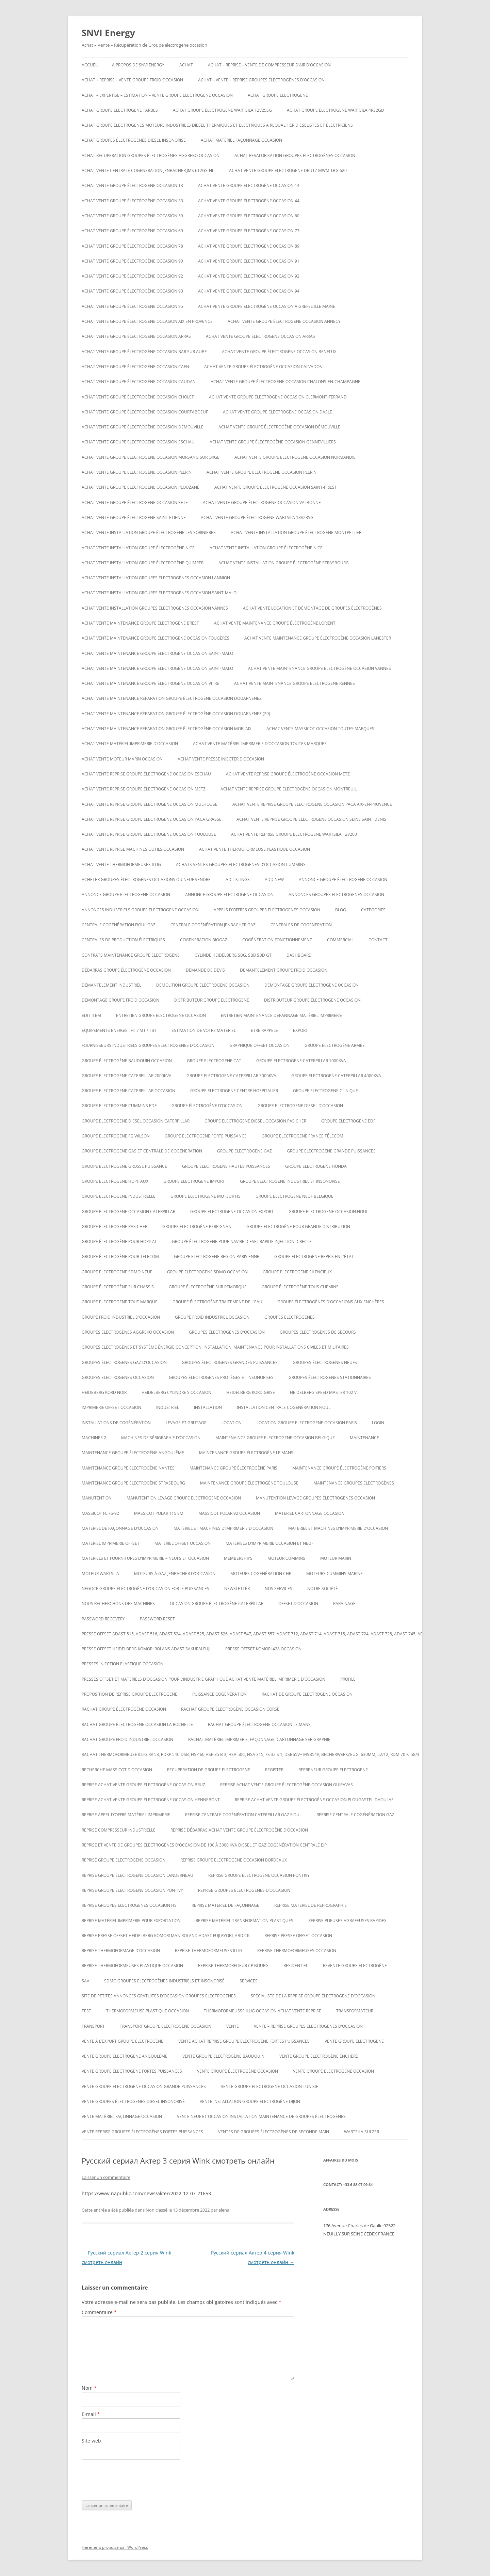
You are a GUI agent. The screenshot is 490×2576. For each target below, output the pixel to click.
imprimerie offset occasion (111, 1407)
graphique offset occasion (259, 1045)
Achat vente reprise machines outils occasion (133, 849)
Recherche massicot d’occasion (117, 1770)
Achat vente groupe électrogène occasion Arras (136, 336)
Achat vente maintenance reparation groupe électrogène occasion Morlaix (166, 729)
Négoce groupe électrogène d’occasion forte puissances (145, 1588)
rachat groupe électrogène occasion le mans (259, 1724)
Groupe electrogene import (194, 1181)
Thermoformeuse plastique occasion (147, 2011)
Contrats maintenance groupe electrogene (131, 955)
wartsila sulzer (361, 2132)
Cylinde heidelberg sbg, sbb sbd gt (233, 955)
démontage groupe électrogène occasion (311, 985)
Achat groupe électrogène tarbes (120, 110)
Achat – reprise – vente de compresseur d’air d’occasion (269, 65)
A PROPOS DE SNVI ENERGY (138, 65)
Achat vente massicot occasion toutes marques (320, 729)
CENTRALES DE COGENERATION (301, 925)
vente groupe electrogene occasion (333, 2071)
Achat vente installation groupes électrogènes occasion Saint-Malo (159, 593)
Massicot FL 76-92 (100, 1513)
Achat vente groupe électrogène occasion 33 (132, 201)
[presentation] (133, 2480)
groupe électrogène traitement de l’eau (217, 1302)
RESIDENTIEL (295, 1965)
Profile (348, 1679)
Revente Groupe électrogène (355, 1965)
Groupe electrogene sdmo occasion (207, 1272)
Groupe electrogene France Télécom (302, 1136)
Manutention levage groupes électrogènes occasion (315, 1498)
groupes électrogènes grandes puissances (230, 1362)
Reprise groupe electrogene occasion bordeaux (233, 1860)
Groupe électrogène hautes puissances (226, 1166)
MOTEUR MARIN (335, 1558)
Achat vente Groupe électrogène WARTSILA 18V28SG (257, 517)
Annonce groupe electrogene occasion (229, 894)
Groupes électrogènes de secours (318, 1332)
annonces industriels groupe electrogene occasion (140, 910)
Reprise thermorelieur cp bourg (233, 1965)
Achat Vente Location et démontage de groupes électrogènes (312, 608)
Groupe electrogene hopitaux (115, 1181)
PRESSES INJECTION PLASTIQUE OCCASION (122, 1664)
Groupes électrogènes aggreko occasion (128, 1332)
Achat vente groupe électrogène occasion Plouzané (140, 487)
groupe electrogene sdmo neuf (117, 1272)
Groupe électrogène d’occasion (207, 1106)
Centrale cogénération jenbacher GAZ (213, 925)
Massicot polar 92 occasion (229, 1513)
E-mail (91, 2414)
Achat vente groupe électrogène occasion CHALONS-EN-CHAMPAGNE (285, 381)
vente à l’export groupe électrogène (122, 2041)
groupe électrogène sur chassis (118, 1287)
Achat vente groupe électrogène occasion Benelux (279, 352)
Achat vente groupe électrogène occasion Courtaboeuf (145, 412)
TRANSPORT (93, 2026)
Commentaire (99, 2312)
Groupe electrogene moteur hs (205, 1196)
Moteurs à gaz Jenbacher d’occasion (174, 1573)
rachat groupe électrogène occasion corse (230, 1709)
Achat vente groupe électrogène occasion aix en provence (147, 321)
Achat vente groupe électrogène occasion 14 (248, 185)
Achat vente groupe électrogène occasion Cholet (138, 397)
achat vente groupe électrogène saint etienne (134, 517)
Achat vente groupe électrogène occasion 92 (132, 276)
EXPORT (300, 1030)
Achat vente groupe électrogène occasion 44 (248, 201)
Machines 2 (94, 1438)
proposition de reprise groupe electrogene (129, 1694)
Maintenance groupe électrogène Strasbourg (133, 1483)
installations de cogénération (116, 1423)
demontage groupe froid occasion (120, 1000)
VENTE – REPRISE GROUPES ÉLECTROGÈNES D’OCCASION (308, 2026)
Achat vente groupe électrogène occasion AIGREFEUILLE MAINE (266, 306)
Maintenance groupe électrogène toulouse (249, 1483)
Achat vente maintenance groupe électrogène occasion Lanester (317, 638)
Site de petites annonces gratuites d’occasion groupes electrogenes (159, 1996)
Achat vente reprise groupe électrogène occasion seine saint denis (311, 819)
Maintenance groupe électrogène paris (233, 1468)
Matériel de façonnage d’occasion (120, 1528)
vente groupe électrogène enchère (318, 2056)
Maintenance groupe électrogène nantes (128, 1468)
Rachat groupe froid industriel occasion (127, 1739)
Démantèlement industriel (111, 985)
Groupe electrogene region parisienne (216, 1256)
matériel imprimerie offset (111, 1543)
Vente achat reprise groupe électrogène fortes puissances (244, 2041)
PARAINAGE (344, 1603)
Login (378, 1423)
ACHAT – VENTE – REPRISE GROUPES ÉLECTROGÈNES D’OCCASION (261, 80)
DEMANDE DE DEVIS (205, 970)
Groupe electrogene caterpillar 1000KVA (301, 1061)
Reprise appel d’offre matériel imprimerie (126, 1815)
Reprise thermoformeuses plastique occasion (132, 1965)
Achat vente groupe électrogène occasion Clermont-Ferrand (278, 397)
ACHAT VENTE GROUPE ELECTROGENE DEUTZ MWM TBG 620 (288, 170)
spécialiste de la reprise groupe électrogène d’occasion (313, 1996)
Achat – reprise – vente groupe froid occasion (132, 80)
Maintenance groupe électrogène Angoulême (133, 1453)
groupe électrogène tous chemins (300, 1287)
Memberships (238, 1558)
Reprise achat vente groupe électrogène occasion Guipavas (286, 1785)
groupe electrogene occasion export (232, 1211)
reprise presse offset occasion (298, 1935)
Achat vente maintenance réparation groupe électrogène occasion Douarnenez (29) (176, 714)
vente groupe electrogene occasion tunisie (269, 2086)
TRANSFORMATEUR (354, 2011)
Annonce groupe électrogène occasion (343, 879)
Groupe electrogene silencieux (297, 1272)
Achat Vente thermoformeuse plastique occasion (254, 849)
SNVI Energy (108, 33)
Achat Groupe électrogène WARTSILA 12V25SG (222, 110)
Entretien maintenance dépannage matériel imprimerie (281, 1015)
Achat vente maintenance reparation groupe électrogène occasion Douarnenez (172, 698)
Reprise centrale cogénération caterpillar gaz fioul (243, 1815)
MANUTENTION (97, 1498)
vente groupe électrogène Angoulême (124, 2056)
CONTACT (378, 940)
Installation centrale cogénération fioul (283, 1407)
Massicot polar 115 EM (158, 1513)
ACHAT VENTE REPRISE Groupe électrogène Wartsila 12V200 (294, 834)
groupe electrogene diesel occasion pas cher (255, 1121)
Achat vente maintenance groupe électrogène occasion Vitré (150, 683)
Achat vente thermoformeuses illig (121, 864)
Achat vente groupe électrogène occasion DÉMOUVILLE (142, 427)
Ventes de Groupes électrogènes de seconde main (273, 2132)
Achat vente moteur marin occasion (122, 759)
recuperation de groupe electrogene (208, 1770)
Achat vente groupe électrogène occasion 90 (132, 261)
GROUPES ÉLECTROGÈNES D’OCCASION (227, 1332)
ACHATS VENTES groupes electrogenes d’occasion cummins (241, 864)
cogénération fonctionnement (277, 940)
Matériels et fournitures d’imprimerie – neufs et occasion (145, 1558)
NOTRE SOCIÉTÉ (322, 1588)
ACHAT (186, 65)
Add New (274, 879)
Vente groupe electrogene (354, 2041)
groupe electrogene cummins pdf (119, 1106)
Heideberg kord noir (104, 1392)
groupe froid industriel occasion (212, 1317)
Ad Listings (238, 879)
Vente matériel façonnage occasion (122, 2116)
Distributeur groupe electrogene (211, 1000)
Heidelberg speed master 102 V (323, 1392)
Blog (340, 910)
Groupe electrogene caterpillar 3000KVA (231, 1076)
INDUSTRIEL (167, 1407)
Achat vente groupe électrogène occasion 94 (248, 291)
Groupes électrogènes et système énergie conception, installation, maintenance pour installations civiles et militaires (215, 1347)
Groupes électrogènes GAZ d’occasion (124, 1362)
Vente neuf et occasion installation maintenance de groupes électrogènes (261, 2116)
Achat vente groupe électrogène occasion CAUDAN (139, 381)
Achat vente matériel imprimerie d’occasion (130, 744)
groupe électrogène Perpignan (196, 1226)
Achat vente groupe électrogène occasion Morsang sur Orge (150, 457)
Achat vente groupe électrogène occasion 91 (248, 261)
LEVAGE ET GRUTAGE (186, 1423)
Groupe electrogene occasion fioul (328, 1211)
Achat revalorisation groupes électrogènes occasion (294, 155)
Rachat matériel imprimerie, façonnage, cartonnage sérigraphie (259, 1739)
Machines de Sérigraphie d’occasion (160, 1438)
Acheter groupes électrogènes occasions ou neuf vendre (146, 879)
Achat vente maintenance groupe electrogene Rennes (294, 683)
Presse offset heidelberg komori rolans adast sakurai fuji (146, 1649)
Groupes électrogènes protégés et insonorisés (221, 1377)
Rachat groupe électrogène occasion (124, 1709)
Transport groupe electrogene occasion (165, 2026)
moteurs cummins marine (334, 1573)
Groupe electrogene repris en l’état (314, 1256)
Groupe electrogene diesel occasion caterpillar (136, 1121)
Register (274, 1770)
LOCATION (232, 1423)
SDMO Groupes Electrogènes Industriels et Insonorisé (164, 1981)
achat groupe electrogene (278, 95)
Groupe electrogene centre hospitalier (234, 1091)
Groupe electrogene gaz (244, 1151)
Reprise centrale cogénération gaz (355, 1815)
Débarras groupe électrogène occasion (126, 970)
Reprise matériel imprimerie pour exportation (131, 1920)
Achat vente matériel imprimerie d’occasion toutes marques (260, 744)
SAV (85, 1981)
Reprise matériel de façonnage (225, 1905)
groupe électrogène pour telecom (120, 1256)
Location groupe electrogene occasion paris (307, 1423)
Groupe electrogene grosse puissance (124, 1166)
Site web (91, 2440)
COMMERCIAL (340, 940)
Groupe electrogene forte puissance (206, 1136)
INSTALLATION (208, 1407)
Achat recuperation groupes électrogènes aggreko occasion (150, 155)
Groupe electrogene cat (214, 1061)
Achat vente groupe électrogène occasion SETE (135, 502)
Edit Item (91, 1015)
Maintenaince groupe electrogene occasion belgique (275, 1438)
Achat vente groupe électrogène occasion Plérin (137, 472)
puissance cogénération (219, 1694)
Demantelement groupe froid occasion (283, 970)
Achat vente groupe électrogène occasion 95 (132, 306)
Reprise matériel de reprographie (310, 1905)
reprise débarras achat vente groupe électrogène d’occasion (239, 1830)
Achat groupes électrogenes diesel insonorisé (134, 140)
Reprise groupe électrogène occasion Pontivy (259, 1875)
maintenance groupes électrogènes (353, 1483)
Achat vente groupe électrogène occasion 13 (132, 185)
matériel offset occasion (182, 1543)
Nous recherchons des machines (118, 1603)
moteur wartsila (100, 1573)
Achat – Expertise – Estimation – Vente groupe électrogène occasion (157, 95)
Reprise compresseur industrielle (119, 1830)
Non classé (156, 2210)
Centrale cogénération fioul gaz (119, 925)
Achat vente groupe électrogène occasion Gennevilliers (273, 442)
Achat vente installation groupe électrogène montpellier (296, 532)
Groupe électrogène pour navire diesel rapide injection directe (242, 1241)
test (86, 2011)
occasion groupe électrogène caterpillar (216, 1603)
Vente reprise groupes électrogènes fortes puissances (142, 2132)
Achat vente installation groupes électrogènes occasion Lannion (156, 578)
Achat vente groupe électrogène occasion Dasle (277, 412)
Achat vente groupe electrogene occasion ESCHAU (138, 442)
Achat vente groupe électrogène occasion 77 (248, 231)
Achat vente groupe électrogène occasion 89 (248, 246)
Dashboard (299, 955)
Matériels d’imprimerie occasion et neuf (269, 1543)
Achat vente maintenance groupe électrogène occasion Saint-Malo (157, 653)
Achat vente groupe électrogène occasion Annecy (284, 321)
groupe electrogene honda (316, 1166)
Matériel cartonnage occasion (309, 1513)
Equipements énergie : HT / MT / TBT (119, 1030)
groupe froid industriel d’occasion (121, 1317)
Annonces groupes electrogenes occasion (336, 894)
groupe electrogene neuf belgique (294, 1196)
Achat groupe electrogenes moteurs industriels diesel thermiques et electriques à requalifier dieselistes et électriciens (217, 125)
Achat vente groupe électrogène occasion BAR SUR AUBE (144, 352)
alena (223, 2210)
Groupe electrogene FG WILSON (116, 1136)
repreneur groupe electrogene (333, 1770)
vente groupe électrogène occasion (237, 2071)
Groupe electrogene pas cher (114, 1226)
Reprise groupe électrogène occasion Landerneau (137, 1875)
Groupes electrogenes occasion (118, 1377)
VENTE (232, 2026)
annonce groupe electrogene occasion (126, 894)
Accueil (90, 65)
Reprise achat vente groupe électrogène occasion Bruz (143, 1785)
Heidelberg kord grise (250, 1392)
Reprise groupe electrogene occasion (123, 1860)
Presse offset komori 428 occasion (263, 1649)
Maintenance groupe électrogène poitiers (339, 1468)
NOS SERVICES (278, 1588)
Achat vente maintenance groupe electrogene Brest (140, 623)
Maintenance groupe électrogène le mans (246, 1453)
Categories (373, 910)
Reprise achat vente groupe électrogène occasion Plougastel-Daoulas (314, 1800)
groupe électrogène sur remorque (208, 1287)
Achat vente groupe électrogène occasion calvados (263, 367)
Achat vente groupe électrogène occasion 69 (132, 231)
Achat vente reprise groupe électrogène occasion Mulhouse (149, 804)
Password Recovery (103, 1619)
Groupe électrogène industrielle (119, 1196)
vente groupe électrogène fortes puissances (132, 2071)
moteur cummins (286, 1558)
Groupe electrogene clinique (325, 1091)
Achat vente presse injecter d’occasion (221, 759)
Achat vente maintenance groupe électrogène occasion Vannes (319, 668)
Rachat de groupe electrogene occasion (307, 1694)
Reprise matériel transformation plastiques (244, 1920)
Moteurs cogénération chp (260, 1573)
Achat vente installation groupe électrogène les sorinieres (149, 532)
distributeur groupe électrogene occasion (312, 1000)
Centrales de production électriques (123, 940)
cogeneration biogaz (203, 940)
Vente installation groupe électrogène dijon (250, 2101)
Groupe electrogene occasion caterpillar (128, 1211)
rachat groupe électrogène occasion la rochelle (137, 1724)
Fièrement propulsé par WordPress (115, 2547)
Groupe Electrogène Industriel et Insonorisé (290, 1181)
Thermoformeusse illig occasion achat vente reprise (262, 2011)
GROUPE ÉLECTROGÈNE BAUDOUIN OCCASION (127, 1061)
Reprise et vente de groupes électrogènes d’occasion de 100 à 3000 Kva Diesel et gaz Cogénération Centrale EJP (204, 1845)
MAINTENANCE (364, 1438)
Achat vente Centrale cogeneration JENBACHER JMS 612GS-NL (148, 170)
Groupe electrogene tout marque (120, 1302)
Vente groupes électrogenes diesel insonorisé (133, 2101)
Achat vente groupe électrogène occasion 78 (132, 246)
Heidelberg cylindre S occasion (176, 1392)
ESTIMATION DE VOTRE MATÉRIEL (204, 1030)
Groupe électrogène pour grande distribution (298, 1226)
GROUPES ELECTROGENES (289, 1317)
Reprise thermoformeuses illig (208, 1950)
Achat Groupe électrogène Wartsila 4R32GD (335, 110)
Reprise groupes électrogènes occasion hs (129, 1905)
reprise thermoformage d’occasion (121, 1950)
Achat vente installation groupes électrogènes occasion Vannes (155, 608)
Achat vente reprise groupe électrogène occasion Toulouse (149, 834)
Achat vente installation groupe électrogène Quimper (142, 563)
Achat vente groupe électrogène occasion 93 (132, 291)
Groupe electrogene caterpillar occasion (128, 1091)
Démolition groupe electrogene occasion (202, 985)
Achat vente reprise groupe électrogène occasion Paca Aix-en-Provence (312, 804)
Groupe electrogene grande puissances (331, 1151)
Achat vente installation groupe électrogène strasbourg (283, 563)
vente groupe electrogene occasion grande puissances (144, 2086)
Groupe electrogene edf (348, 1121)
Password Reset (157, 1619)
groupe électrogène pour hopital (119, 1241)
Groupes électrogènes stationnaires (330, 1377)
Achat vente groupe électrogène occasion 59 (132, 216)
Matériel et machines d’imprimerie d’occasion (223, 1528)
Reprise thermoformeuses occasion (296, 1950)
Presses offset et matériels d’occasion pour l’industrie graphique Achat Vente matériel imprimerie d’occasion (203, 1679)
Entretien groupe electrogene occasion (161, 1015)
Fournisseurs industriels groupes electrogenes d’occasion (148, 1045)
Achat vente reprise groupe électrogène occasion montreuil (288, 789)
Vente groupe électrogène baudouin (223, 2056)
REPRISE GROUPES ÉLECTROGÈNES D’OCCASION (244, 1890)
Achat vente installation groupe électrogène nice (138, 548)
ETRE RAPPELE (264, 1030)
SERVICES (249, 1981)
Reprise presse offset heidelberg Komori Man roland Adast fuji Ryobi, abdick (165, 1935)
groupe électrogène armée (335, 1045)
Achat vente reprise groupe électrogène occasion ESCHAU (146, 774)
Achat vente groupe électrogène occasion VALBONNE (262, 502)
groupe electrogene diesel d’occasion (300, 1106)
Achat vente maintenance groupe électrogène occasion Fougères (155, 638)
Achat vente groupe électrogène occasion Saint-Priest (275, 487)
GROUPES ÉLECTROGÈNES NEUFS (325, 1362)
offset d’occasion (298, 1603)
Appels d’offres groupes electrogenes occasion (267, 910)
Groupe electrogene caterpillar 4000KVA (336, 1076)
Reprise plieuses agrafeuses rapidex (347, 1920)
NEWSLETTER (237, 1588)
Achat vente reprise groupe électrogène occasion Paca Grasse (152, 819)
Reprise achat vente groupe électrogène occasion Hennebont (151, 1800)
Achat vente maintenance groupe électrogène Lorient (275, 623)
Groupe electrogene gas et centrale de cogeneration (142, 1151)
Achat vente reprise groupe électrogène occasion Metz (288, 774)
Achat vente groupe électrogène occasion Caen (135, 367)
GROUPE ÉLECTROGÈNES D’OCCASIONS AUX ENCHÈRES (330, 1302)
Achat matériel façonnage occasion (241, 140)
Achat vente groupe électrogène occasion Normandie (295, 457)
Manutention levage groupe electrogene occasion (184, 1498)
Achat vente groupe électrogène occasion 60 (248, 216)
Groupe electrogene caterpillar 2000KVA (127, 1076)
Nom (89, 2388)
